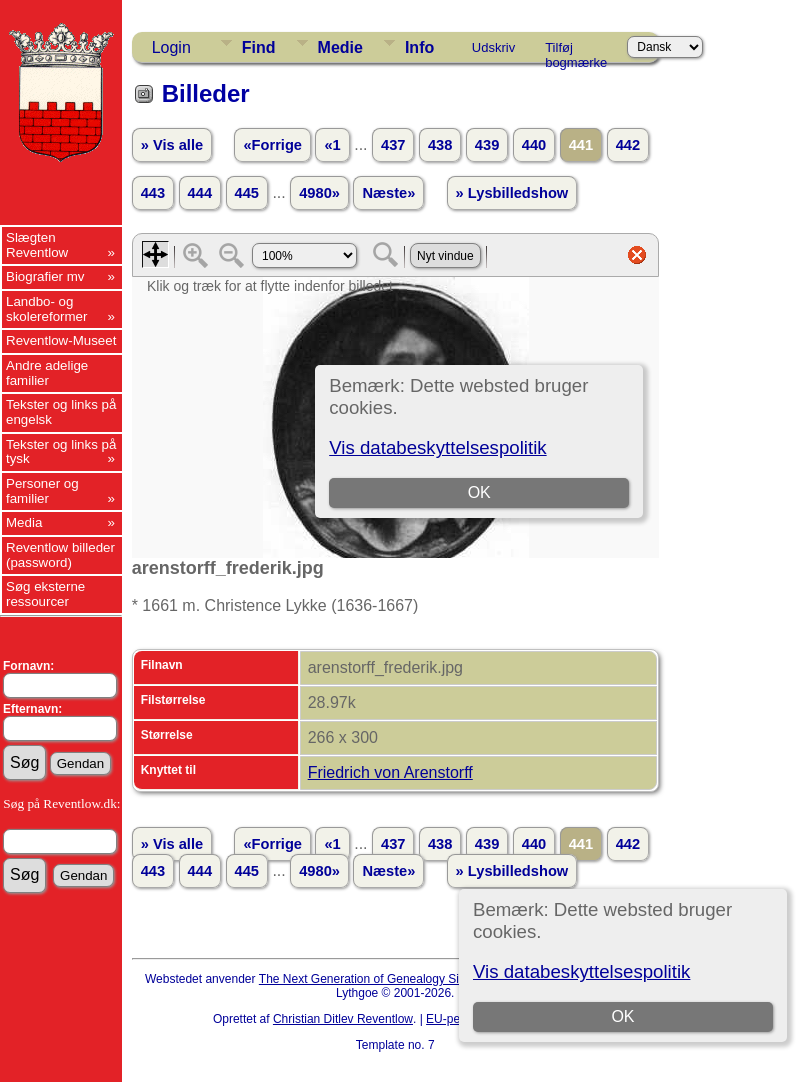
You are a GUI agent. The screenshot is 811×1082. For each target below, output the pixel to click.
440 (534, 145)
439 (487, 145)
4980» (319, 193)
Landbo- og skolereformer (46, 309)
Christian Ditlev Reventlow (343, 1019)
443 (153, 193)
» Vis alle (172, 145)
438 (440, 145)
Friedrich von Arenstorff (390, 772)
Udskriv (493, 47)
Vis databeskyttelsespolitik (581, 971)
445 (247, 193)
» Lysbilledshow (512, 193)
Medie (340, 47)
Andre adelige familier (47, 373)
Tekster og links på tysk (61, 452)
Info (419, 47)
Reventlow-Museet (61, 340)
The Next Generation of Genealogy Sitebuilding (385, 979)
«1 (332, 145)
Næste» (388, 193)
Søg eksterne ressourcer (45, 594)
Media (24, 522)
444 (200, 193)
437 (393, 145)
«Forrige (272, 145)
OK (622, 1016)
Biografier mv (45, 276)
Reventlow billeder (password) (60, 555)
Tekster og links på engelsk (61, 412)
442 (628, 145)
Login (171, 47)
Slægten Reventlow (37, 245)
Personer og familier (42, 491)
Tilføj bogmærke (576, 51)
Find (259, 47)
